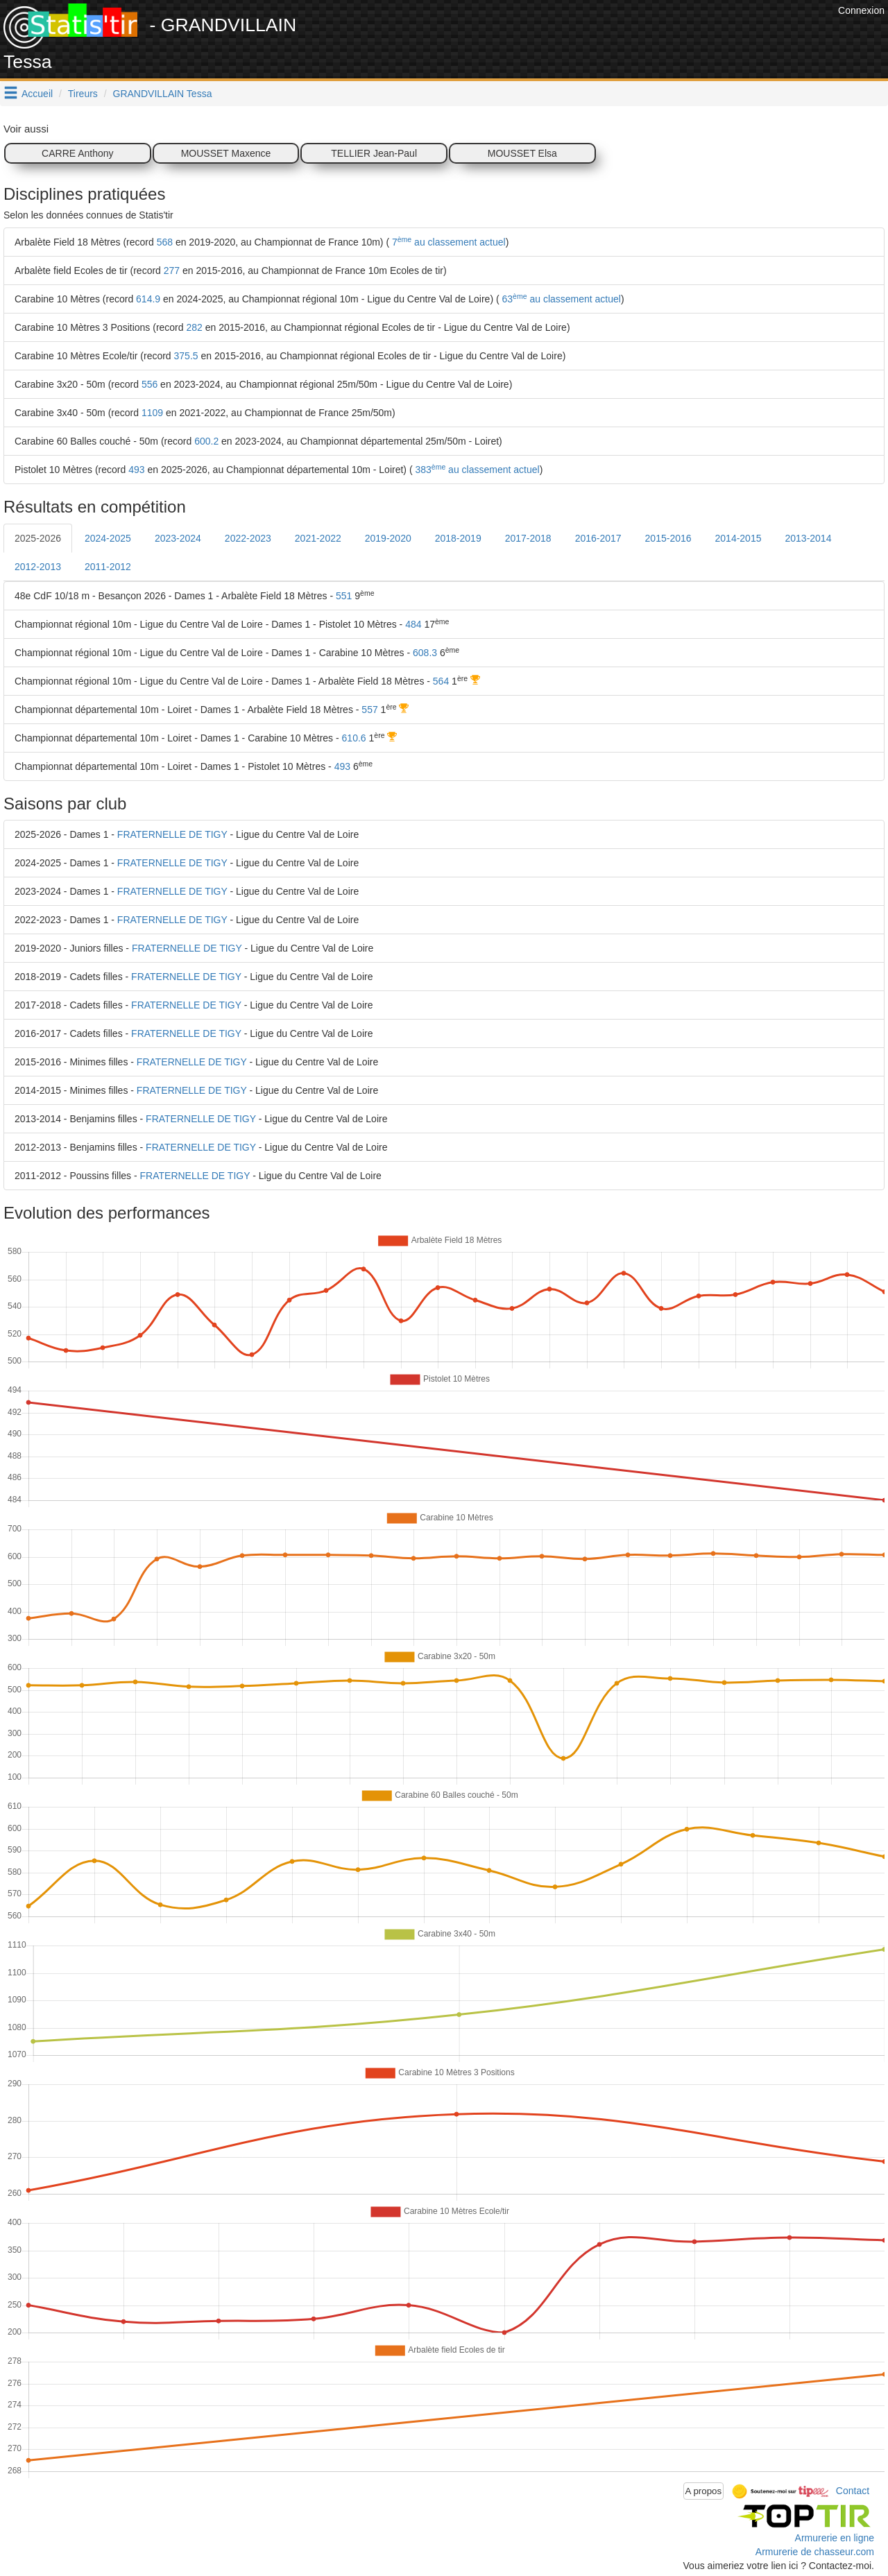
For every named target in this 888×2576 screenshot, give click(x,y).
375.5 (186, 355)
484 (413, 624)
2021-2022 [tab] (318, 538)
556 (149, 384)
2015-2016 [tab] (668, 538)
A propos (703, 2491)
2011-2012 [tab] (108, 566)
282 (194, 327)
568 (165, 242)
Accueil (37, 93)
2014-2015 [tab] (738, 538)
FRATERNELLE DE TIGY (172, 834)
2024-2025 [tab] (108, 538)
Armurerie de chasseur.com (814, 2551)
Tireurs (83, 93)
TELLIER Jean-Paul (374, 153)
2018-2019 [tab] (458, 538)
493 (136, 469)
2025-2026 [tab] (38, 538)
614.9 (148, 298)
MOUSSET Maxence (226, 153)
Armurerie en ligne (834, 2537)
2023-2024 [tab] (178, 538)
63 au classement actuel (560, 298)
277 (172, 270)
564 (441, 681)
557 (369, 709)
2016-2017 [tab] (598, 538)
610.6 (354, 738)
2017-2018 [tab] (528, 538)
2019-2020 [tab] (388, 538)
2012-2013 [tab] (38, 566)
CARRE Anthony (78, 153)
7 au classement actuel (447, 242)
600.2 (206, 441)
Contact (852, 2490)
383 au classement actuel (476, 469)
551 (344, 595)
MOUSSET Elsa (522, 153)
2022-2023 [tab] (248, 538)
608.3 (425, 652)
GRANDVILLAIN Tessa (162, 93)
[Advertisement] (582, 34)
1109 (152, 412)
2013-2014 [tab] (808, 538)
